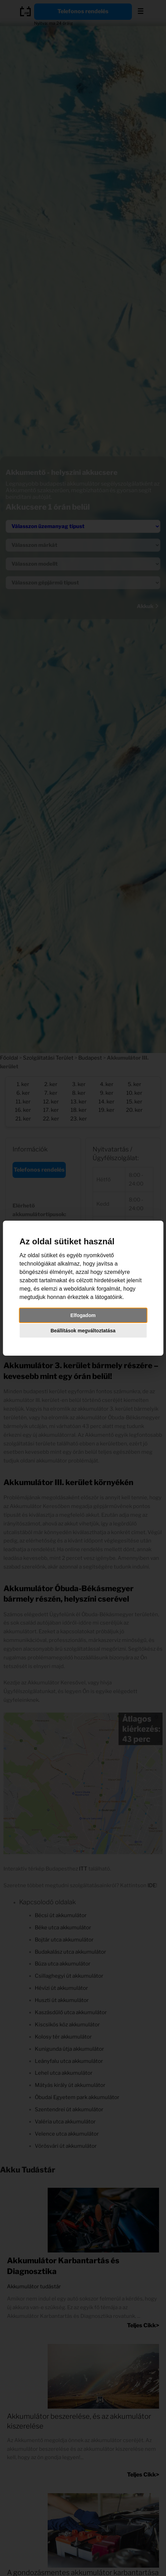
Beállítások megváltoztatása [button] (83, 1330)
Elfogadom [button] (82, 1315)
